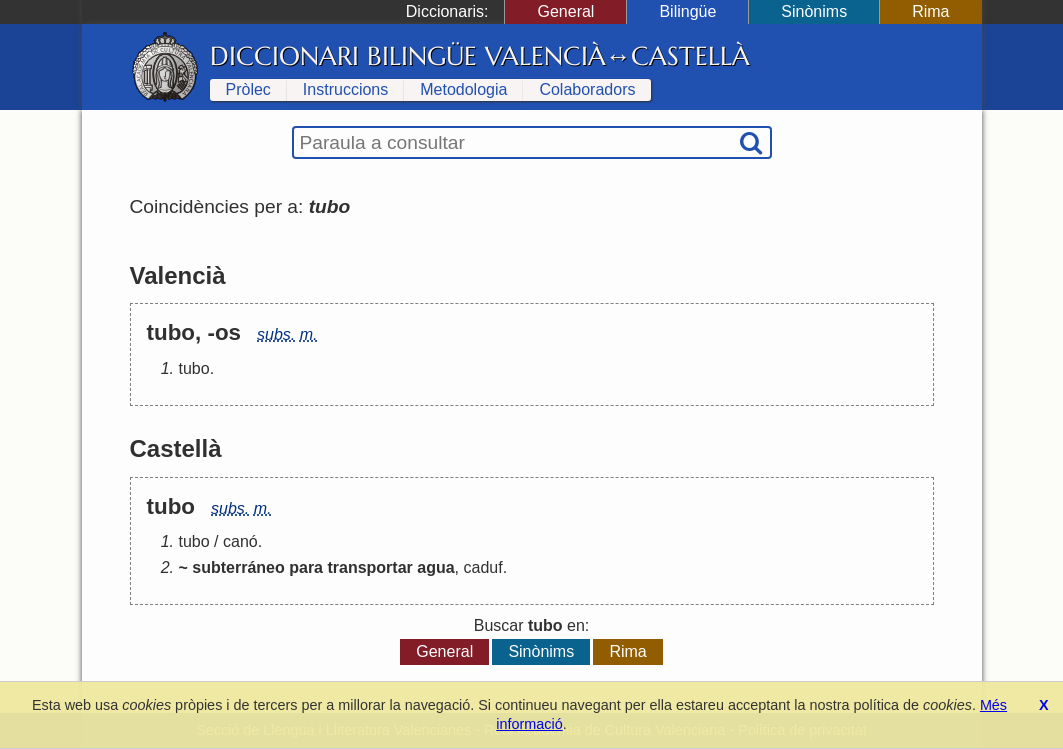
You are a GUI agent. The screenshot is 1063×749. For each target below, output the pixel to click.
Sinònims (814, 11)
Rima (930, 11)
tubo (194, 368)
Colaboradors (587, 89)
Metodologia (463, 89)
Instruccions (345, 89)
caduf (482, 567)
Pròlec (248, 89)
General (565, 11)
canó (240, 541)
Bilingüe (687, 11)
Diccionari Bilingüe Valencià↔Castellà (480, 56)
